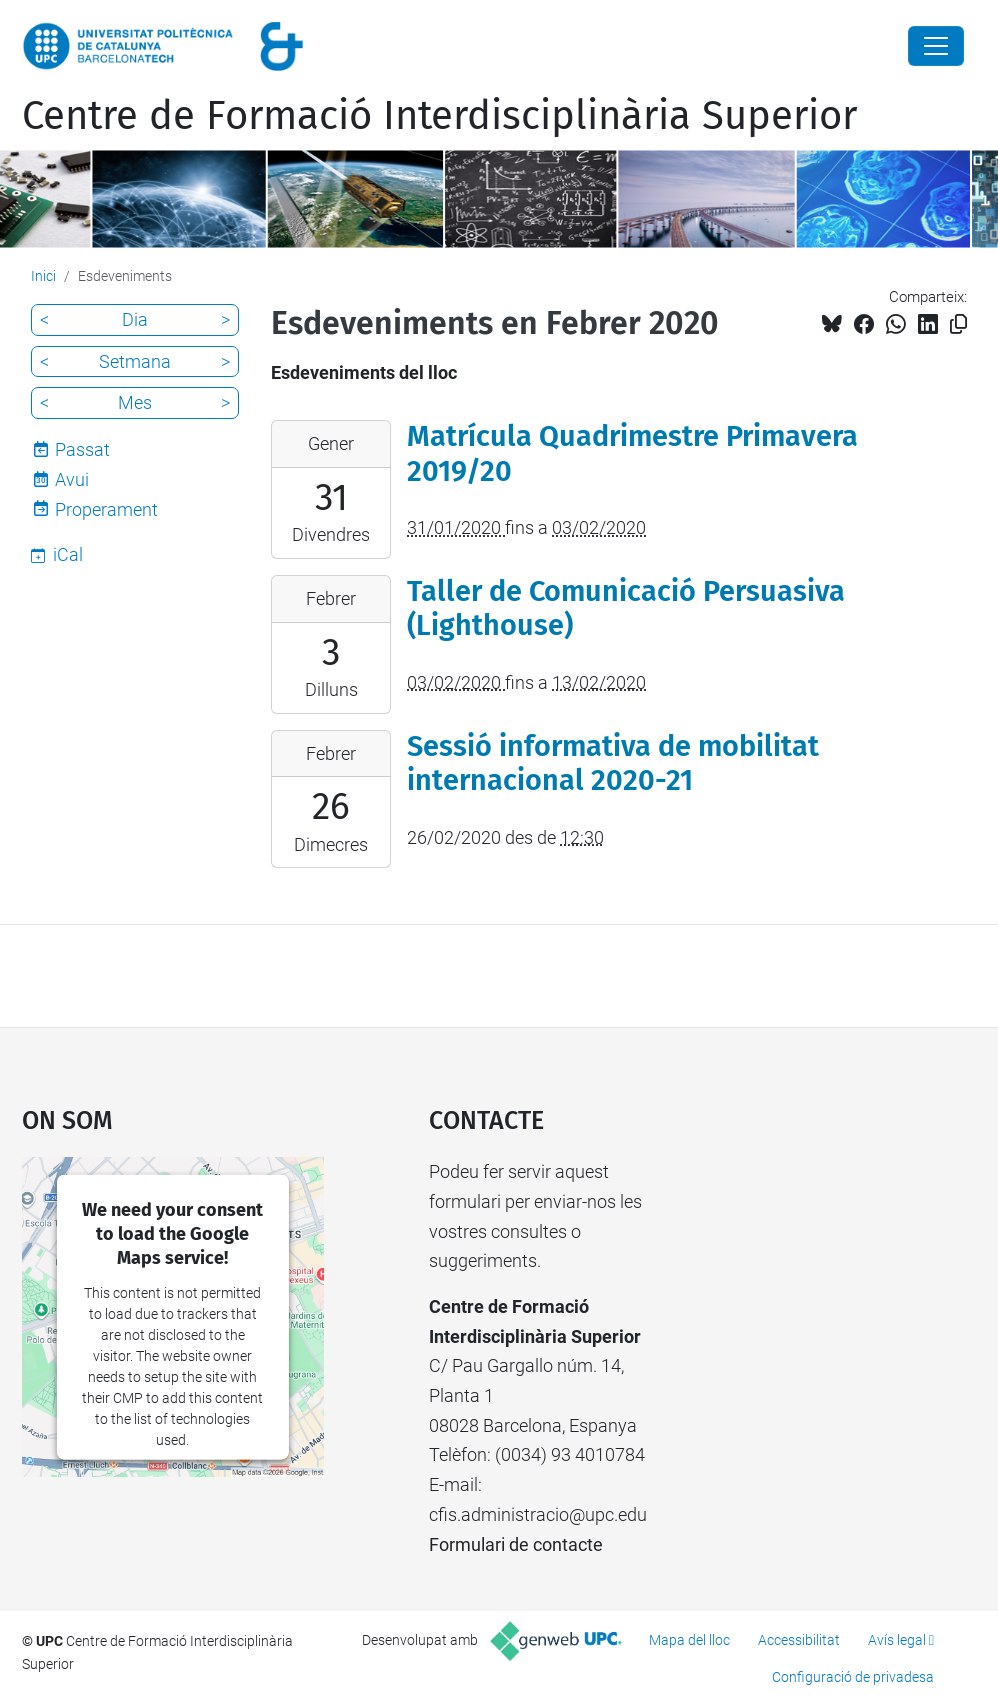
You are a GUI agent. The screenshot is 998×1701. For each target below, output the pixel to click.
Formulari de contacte (516, 1544)
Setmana (135, 361)
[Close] (936, 46)
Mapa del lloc (689, 1640)
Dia (135, 319)
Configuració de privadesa (853, 1677)
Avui (72, 479)
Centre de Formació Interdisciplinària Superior (439, 116)
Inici (43, 276)
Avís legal (897, 1640)
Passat (82, 449)
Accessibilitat (799, 1640)
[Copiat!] (958, 324)
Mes (135, 402)
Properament (106, 509)
